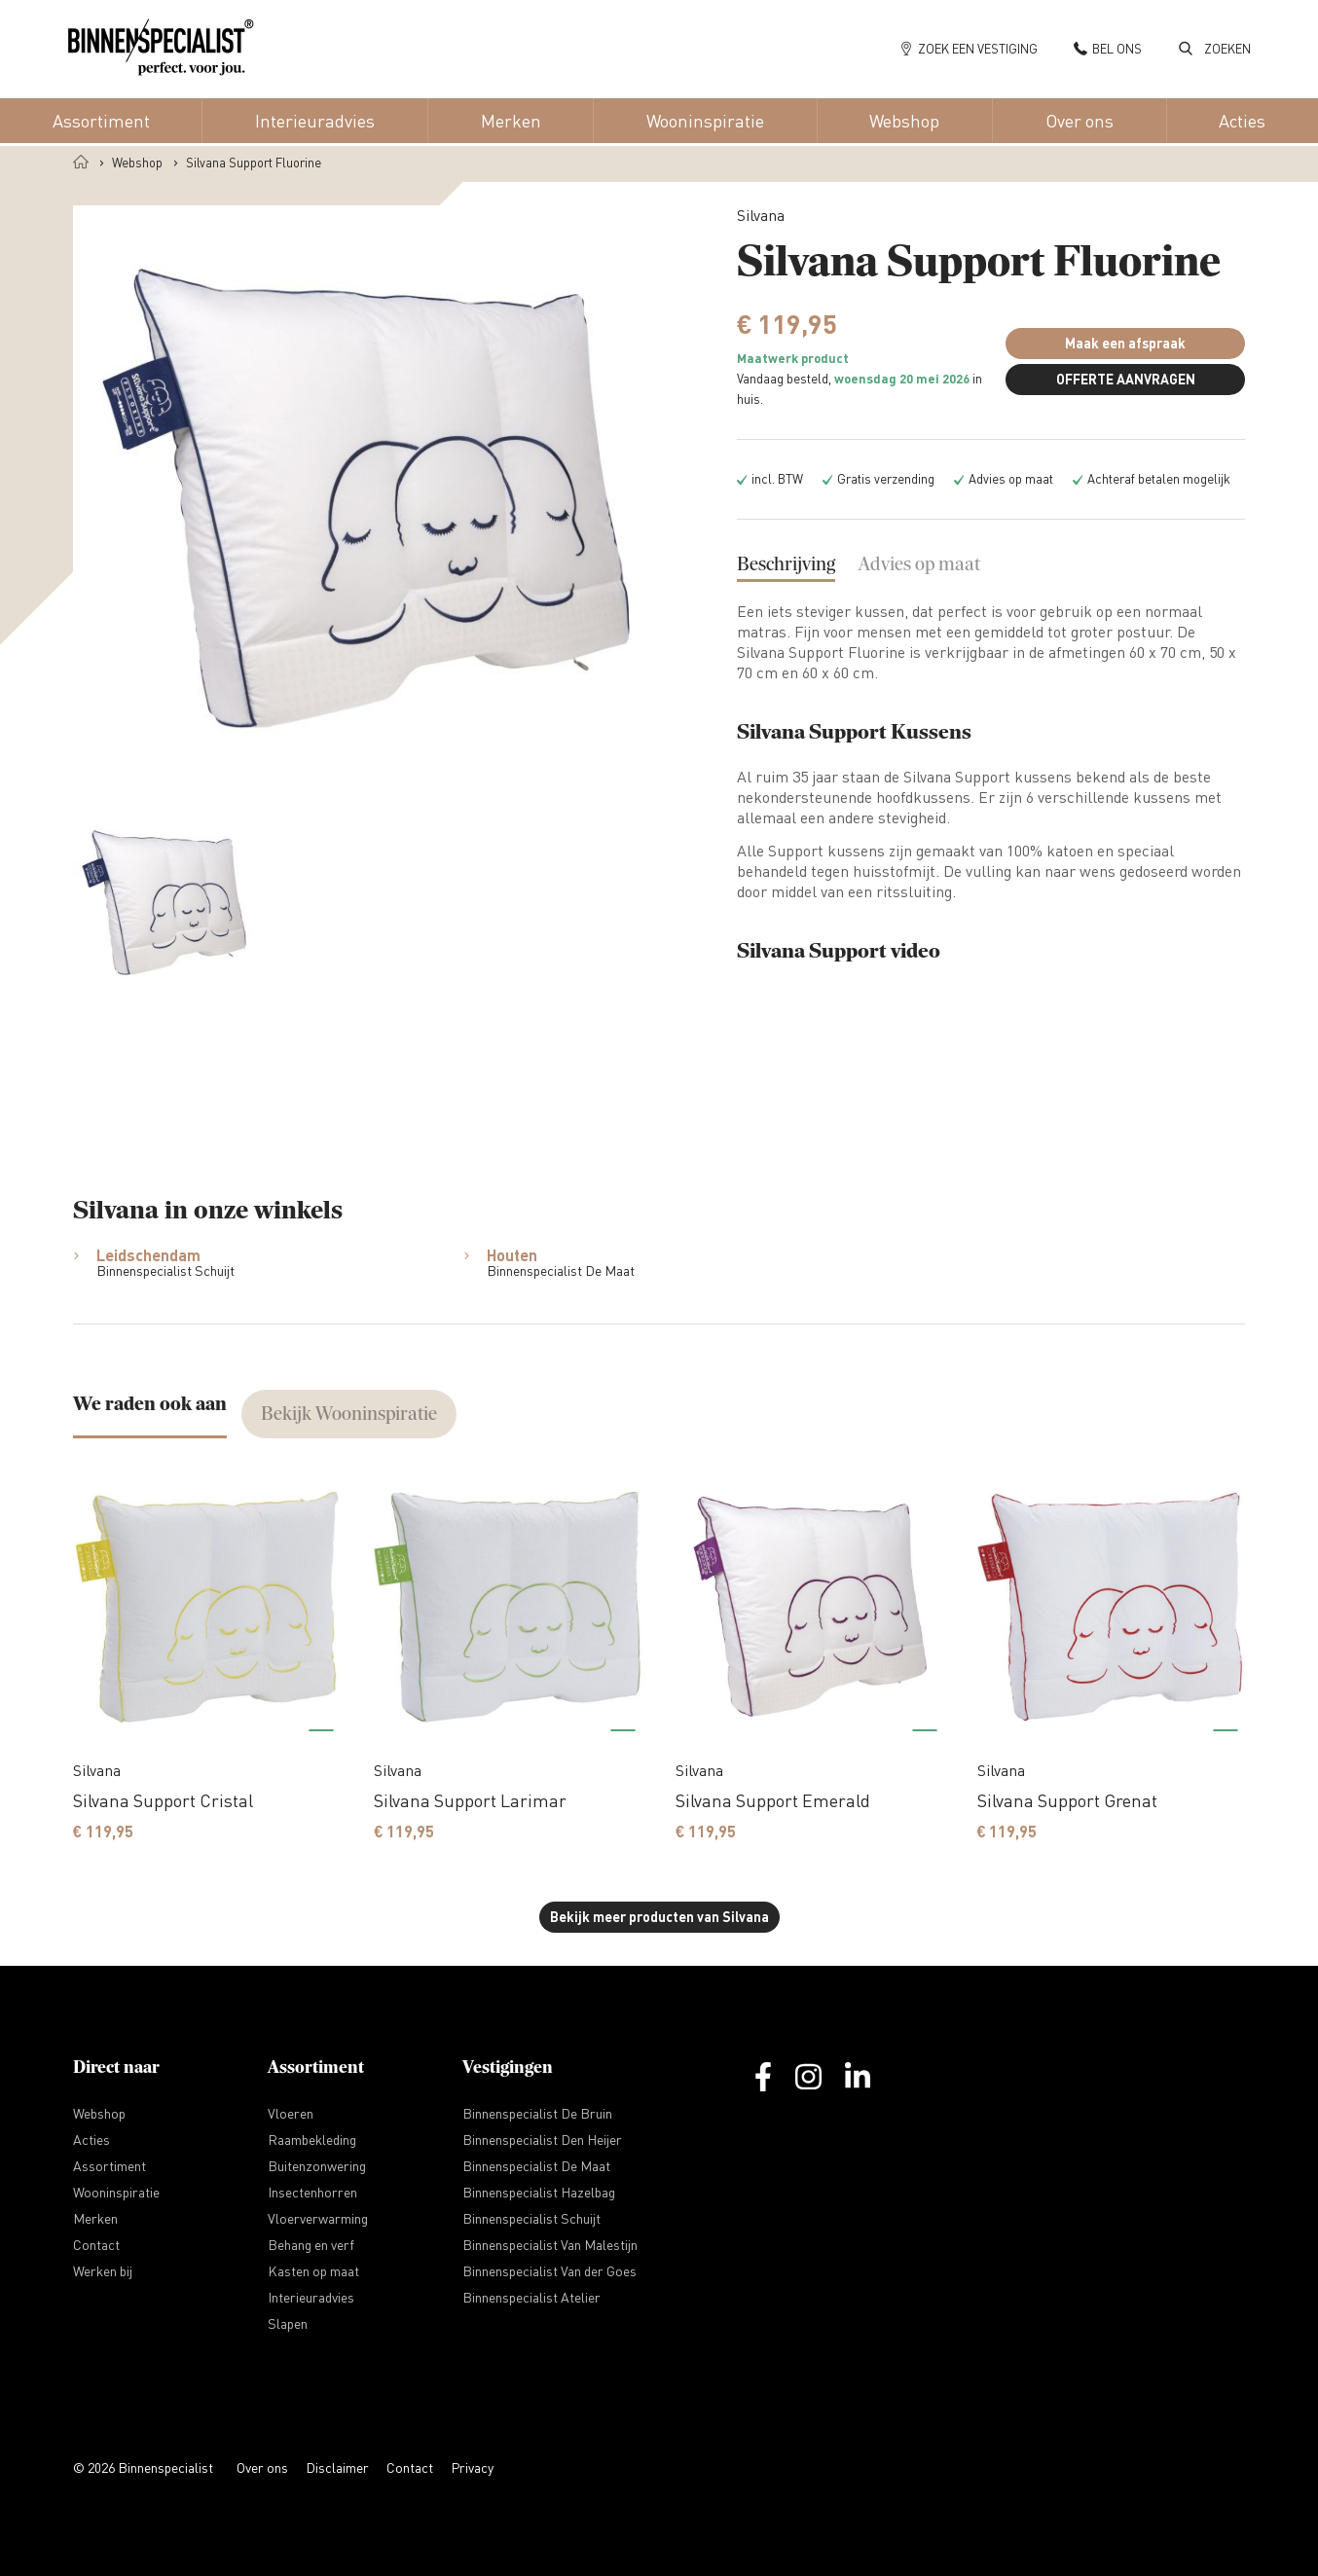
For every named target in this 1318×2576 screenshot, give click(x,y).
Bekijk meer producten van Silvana (659, 1916)
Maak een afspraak (1125, 343)
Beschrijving (786, 564)
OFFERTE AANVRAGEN (1125, 379)
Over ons (262, 2467)
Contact (409, 2467)
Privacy (472, 2467)
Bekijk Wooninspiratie (349, 1413)
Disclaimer (337, 2467)
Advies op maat (919, 564)
